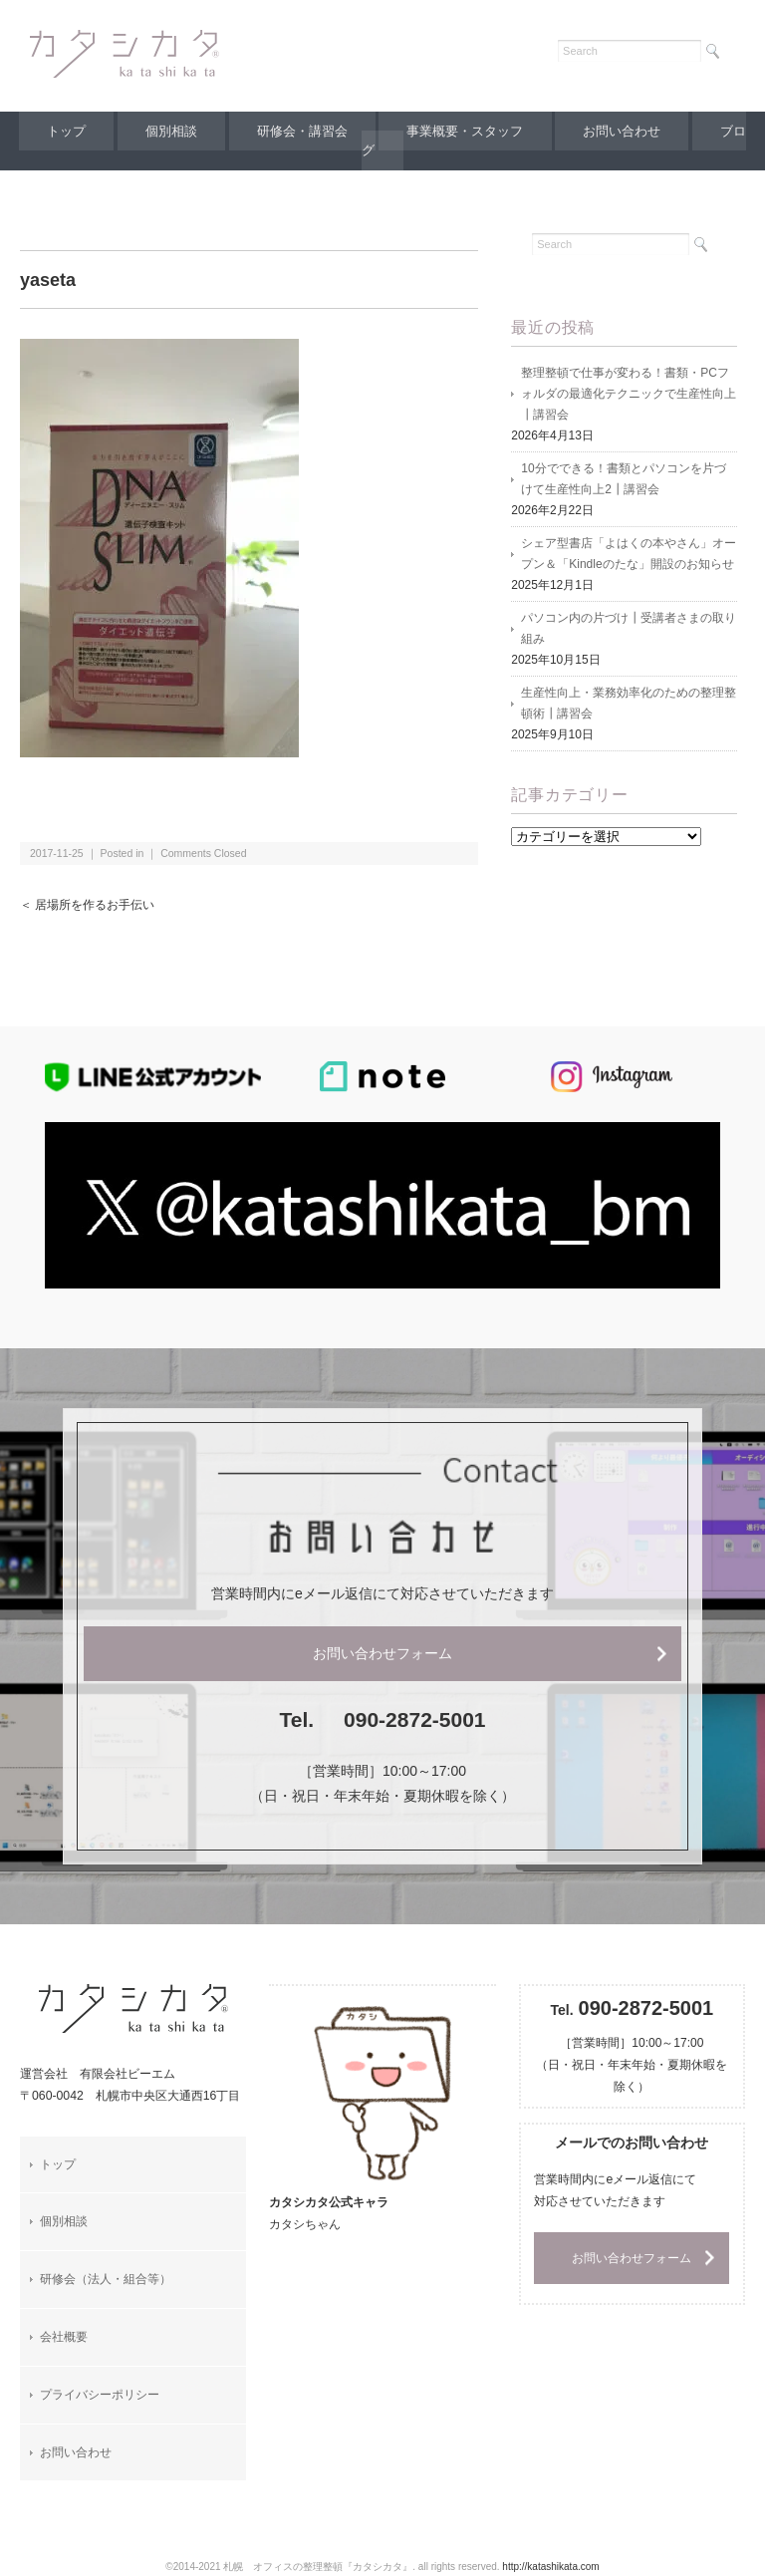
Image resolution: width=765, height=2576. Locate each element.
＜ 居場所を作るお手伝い (87, 905)
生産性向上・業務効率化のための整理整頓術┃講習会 (628, 703)
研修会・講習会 (301, 131)
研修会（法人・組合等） (105, 2279)
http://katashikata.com (550, 2566)
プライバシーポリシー (99, 2395)
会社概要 (64, 2337)
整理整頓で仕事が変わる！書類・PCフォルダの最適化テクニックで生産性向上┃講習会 (628, 394)
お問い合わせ (628, 131)
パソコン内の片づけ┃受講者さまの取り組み (628, 628)
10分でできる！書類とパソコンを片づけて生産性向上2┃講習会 (623, 478)
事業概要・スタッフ (467, 131)
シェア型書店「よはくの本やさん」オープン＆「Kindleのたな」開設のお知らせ (628, 553)
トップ (57, 131)
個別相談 (166, 131)
